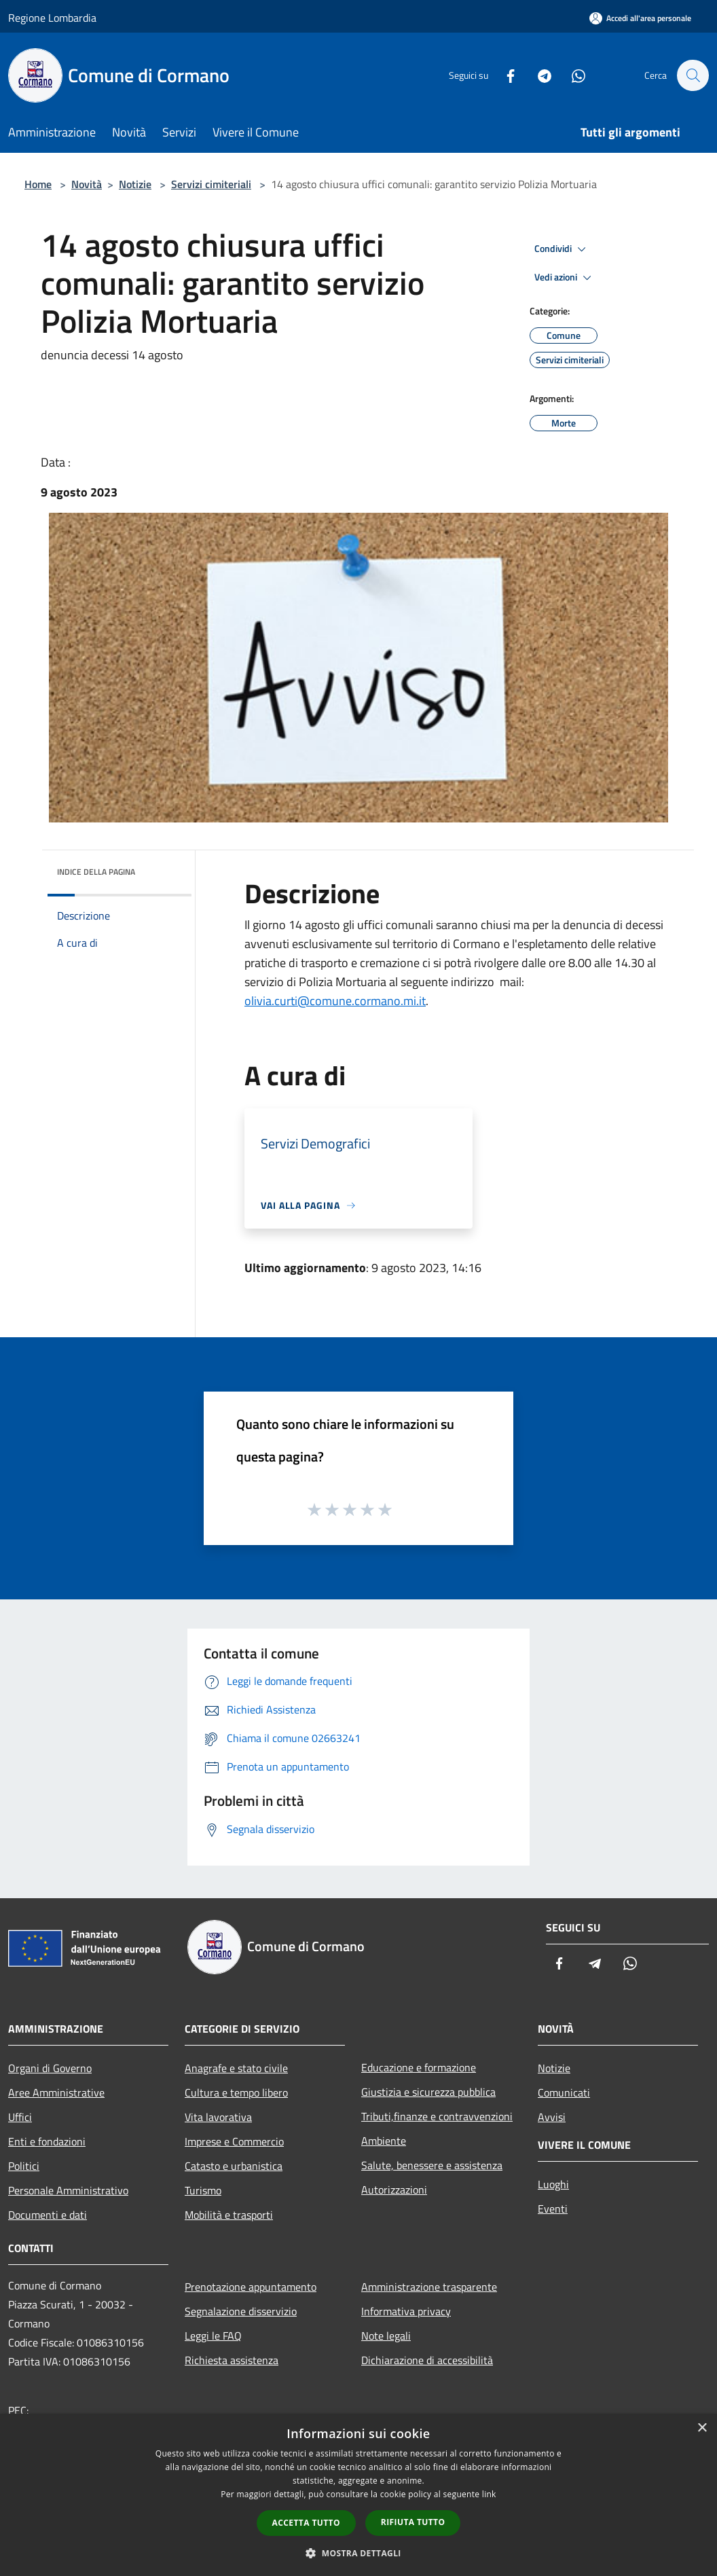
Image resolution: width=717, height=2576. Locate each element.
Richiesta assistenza (231, 2360)
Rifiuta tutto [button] (413, 2522)
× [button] (702, 2428)
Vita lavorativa (218, 2117)
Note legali (386, 2335)
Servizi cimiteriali (211, 184)
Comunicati (564, 2092)
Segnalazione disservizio (241, 2311)
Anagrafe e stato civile (236, 2068)
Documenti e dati (47, 2215)
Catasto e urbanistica (233, 2166)
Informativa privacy (406, 2311)
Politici (23, 2166)
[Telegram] (537, 75)
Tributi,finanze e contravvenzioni (437, 2116)
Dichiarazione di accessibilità (427, 2360)
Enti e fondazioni (47, 2141)
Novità (86, 184)
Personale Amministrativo (68, 2190)
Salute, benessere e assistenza (431, 2165)
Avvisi (552, 2117)
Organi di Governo (50, 2068)
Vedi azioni (564, 278)
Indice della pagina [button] (96, 871)
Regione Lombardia (52, 18)
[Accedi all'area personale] (640, 18)
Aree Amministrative (56, 2092)
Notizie (135, 184)
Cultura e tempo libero (236, 2092)
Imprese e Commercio (234, 2141)
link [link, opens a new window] (489, 2494)
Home (38, 184)
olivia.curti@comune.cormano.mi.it (335, 1001)
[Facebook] (503, 75)
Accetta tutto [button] (306, 2522)
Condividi (562, 249)
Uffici (20, 2117)
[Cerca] (692, 75)
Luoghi (553, 2184)
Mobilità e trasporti (229, 2215)
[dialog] (358, 2495)
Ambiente (383, 2141)
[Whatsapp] (571, 75)
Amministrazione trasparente (429, 2287)
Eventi (553, 2208)
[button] (358, 2553)
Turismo (203, 2190)
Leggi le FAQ (213, 2335)
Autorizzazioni (394, 2189)
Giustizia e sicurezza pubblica (428, 2092)
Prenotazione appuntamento (250, 2287)
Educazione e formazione (418, 2067)
